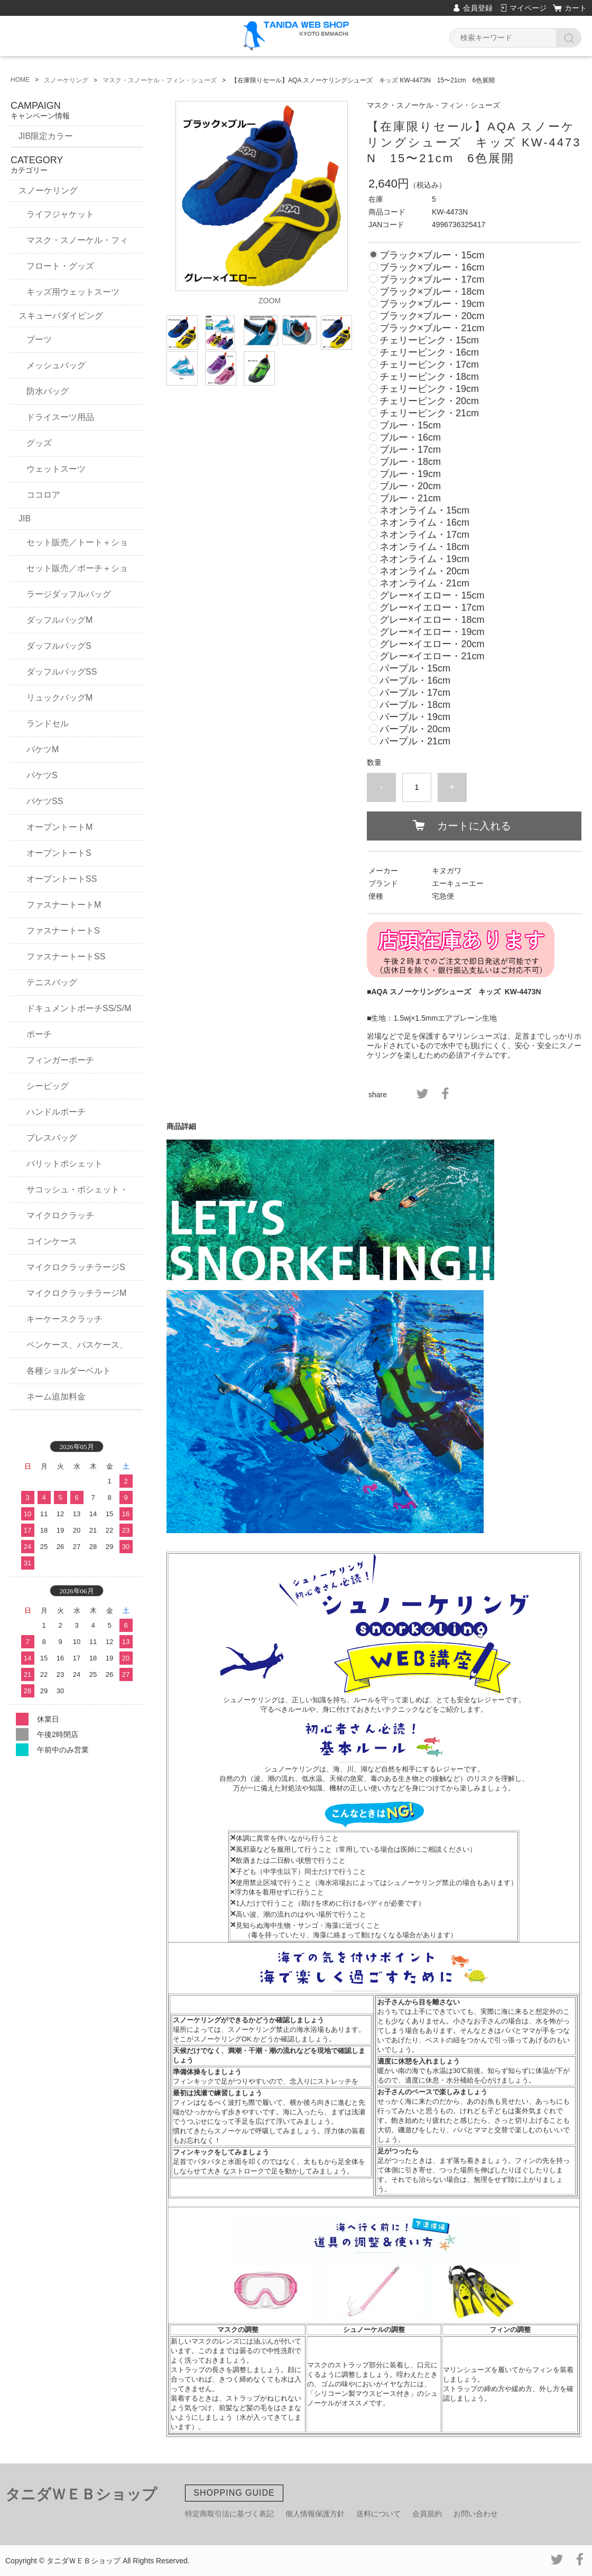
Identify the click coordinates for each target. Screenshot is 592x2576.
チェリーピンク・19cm (429, 389)
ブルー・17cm (410, 449)
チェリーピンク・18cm (429, 376)
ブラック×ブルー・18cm (432, 291)
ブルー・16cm (410, 437)
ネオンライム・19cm (424, 559)
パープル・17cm (415, 692)
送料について (378, 2513)
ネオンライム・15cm (424, 510)
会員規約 (427, 2513)
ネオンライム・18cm (424, 547)
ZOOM (269, 300)
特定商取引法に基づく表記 (229, 2513)
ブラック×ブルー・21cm (432, 328)
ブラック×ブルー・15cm (432, 255)
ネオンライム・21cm (424, 583)
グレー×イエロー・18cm (432, 619)
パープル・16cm (415, 680)
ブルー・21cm (410, 498)
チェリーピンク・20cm (429, 401)
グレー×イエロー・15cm (432, 595)
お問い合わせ (476, 2513)
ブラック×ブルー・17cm (432, 279)
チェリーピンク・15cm (429, 340)
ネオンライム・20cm (424, 571)
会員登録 (478, 8)
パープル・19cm (415, 717)
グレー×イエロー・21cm (432, 656)
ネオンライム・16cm (424, 522)
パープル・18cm (415, 705)
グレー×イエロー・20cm (432, 644)
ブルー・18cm (410, 461)
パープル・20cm (415, 729)
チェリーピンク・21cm (429, 413)
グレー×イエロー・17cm (432, 607)
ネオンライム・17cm (424, 534)
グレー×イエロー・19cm (432, 632)
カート (576, 8)
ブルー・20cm (410, 486)
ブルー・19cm (410, 474)
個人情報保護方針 (315, 2513)
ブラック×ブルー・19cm (432, 304)
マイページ (528, 8)
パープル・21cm (415, 741)
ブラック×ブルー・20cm (432, 316)
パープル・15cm (415, 668)
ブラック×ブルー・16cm (432, 267)
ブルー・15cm (410, 425)
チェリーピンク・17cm (429, 364)
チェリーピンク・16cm (429, 352)
